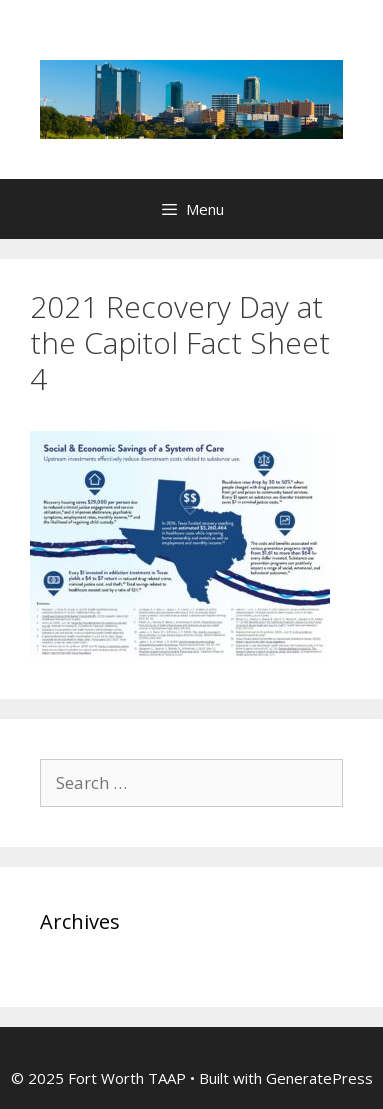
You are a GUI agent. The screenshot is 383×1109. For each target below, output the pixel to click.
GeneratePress (319, 1078)
